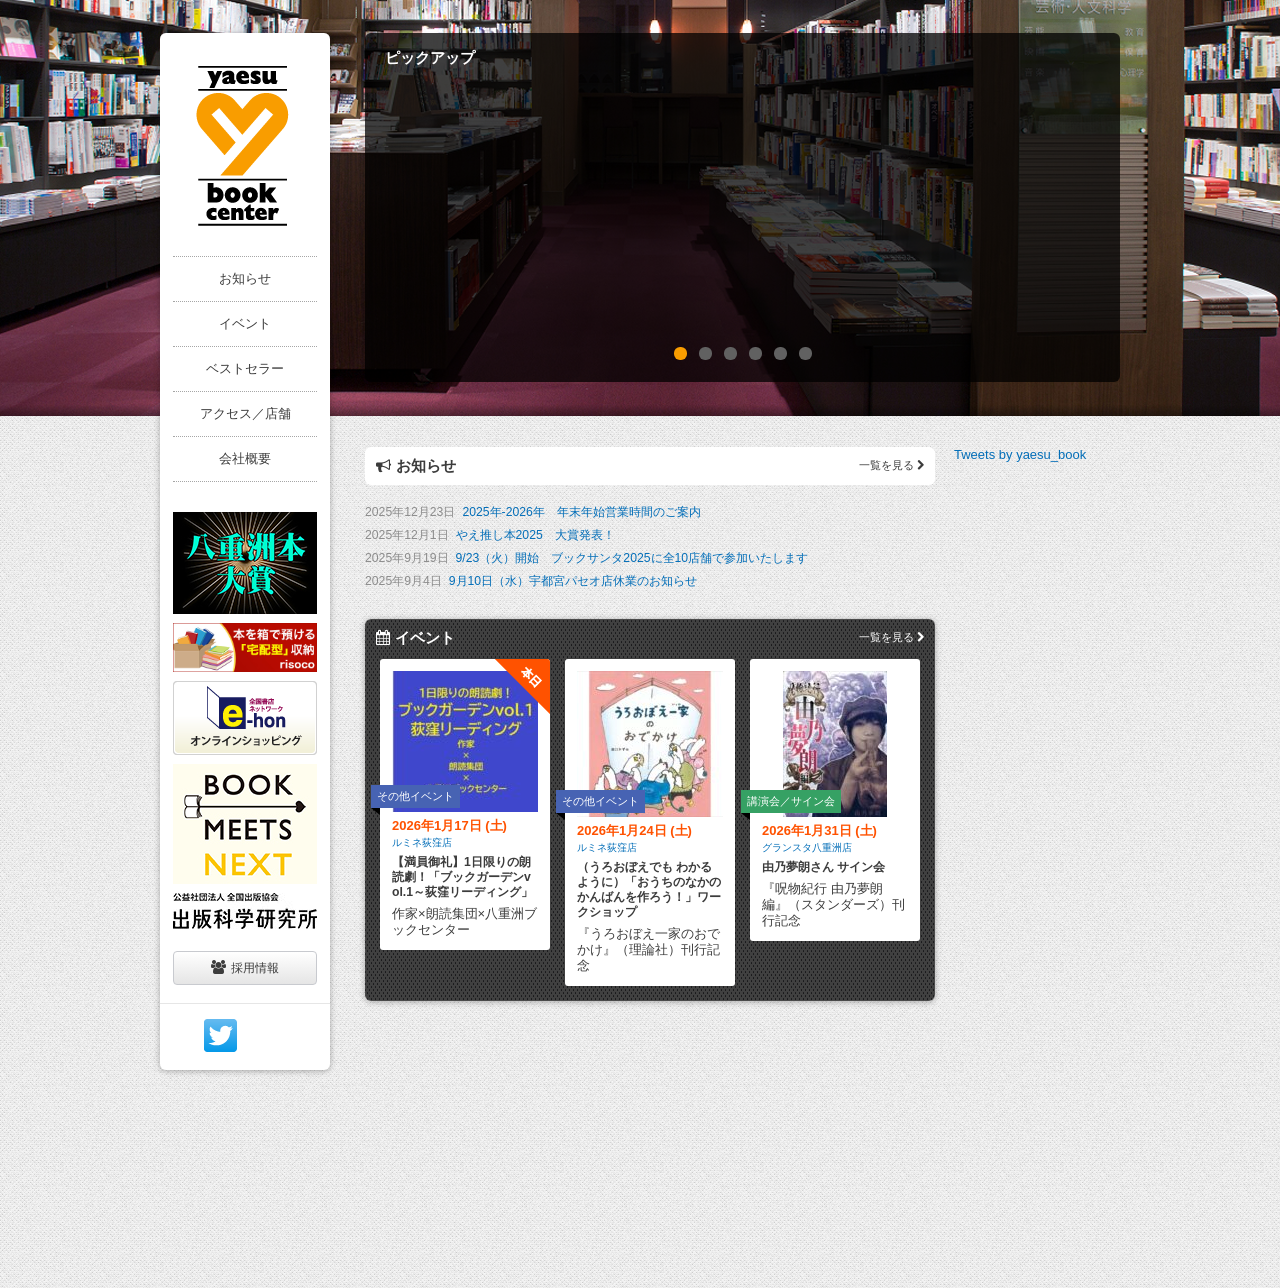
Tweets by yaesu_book (1020, 454)
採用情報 (245, 967)
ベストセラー (245, 368)
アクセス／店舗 (245, 413)
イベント (245, 323)
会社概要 (245, 458)
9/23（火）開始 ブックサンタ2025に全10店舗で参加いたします (632, 558)
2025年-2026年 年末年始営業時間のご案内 (581, 512)
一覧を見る (891, 465)
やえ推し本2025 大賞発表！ (535, 535)
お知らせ (245, 278)
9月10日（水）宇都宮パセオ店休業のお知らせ (573, 581)
